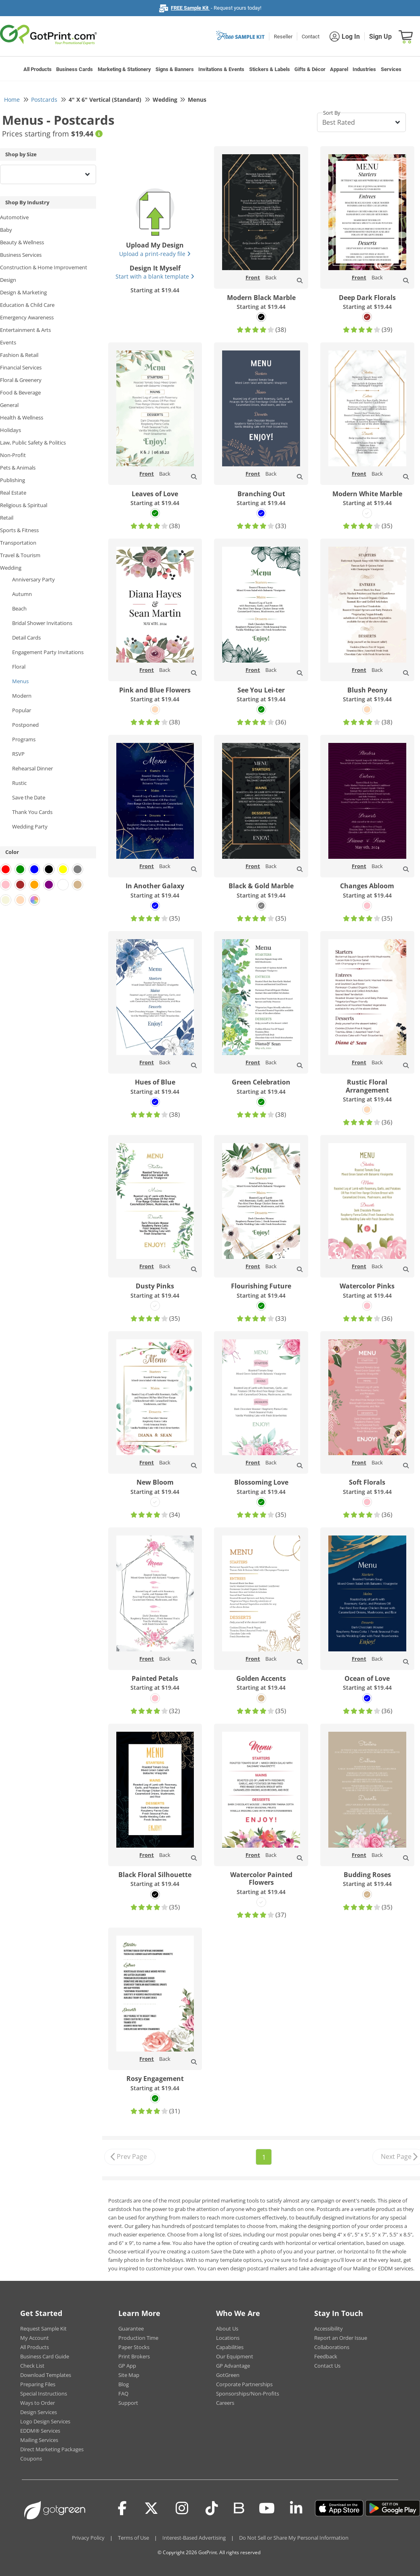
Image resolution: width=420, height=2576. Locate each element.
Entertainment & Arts (25, 330)
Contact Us (327, 2365)
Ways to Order (37, 2402)
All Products (37, 69)
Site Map (128, 2375)
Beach (19, 608)
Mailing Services (39, 2440)
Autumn (22, 594)
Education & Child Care (27, 304)
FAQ (123, 2393)
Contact (310, 37)
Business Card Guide (44, 2356)
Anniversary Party (33, 579)
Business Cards (74, 69)
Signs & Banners (174, 69)
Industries (364, 69)
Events (8, 342)
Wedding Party (30, 826)
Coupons (31, 2458)
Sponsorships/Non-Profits (247, 2393)
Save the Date (28, 797)
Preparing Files (37, 2384)
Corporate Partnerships (244, 2384)
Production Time (138, 2337)
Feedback (325, 2356)
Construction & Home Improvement (43, 267)
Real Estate (13, 492)
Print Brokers (134, 2356)
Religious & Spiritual (23, 505)
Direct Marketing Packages (52, 2449)
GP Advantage (233, 2365)
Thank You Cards (32, 812)
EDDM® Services (40, 2430)
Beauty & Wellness (22, 242)
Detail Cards (26, 637)
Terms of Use (133, 2537)
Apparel (339, 69)
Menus (20, 681)
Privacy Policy (88, 2537)
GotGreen (227, 2375)
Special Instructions (43, 2393)
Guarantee (131, 2328)
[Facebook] (122, 2508)
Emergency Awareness (27, 317)
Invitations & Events (221, 69)
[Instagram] (182, 2508)
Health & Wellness (21, 417)
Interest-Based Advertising (194, 2537)
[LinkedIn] (296, 2508)
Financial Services (21, 367)
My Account (34, 2337)
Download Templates (45, 2375)
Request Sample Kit (43, 2328)
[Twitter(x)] (151, 2508)
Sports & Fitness (19, 530)
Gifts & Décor (310, 69)
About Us (227, 2328)
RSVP (18, 753)
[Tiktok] (212, 2508)
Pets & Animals (18, 467)
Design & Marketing (23, 292)
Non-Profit (13, 455)
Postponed (25, 724)
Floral (18, 666)
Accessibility (328, 2328)
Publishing (12, 480)
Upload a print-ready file (155, 254)
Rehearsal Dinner (32, 768)
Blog (123, 2384)
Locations (227, 2337)
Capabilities (230, 2347)
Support (128, 2402)
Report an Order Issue (340, 2337)
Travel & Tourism (20, 555)
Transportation (18, 542)
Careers (225, 2402)
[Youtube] (267, 2508)
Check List (32, 2365)
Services (391, 69)
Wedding (10, 567)
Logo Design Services (45, 2421)
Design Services (38, 2412)
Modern (22, 695)
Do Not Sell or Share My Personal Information (294, 2537)
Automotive (14, 217)
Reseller (283, 37)
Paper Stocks (133, 2347)
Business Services (21, 254)
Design (8, 279)
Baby (6, 229)
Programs (24, 739)
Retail (6, 517)
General (9, 405)
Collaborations (331, 2347)
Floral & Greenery (21, 380)
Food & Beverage (20, 392)
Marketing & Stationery (124, 69)
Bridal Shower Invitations (42, 623)
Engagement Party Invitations (48, 652)
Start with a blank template (155, 276)
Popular (21, 710)
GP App (127, 2365)
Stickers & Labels (269, 69)
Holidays (10, 430)
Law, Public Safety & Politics (33, 442)
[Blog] (238, 2507)
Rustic (19, 783)
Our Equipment (234, 2356)
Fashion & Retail (19, 355)
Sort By (331, 112)
